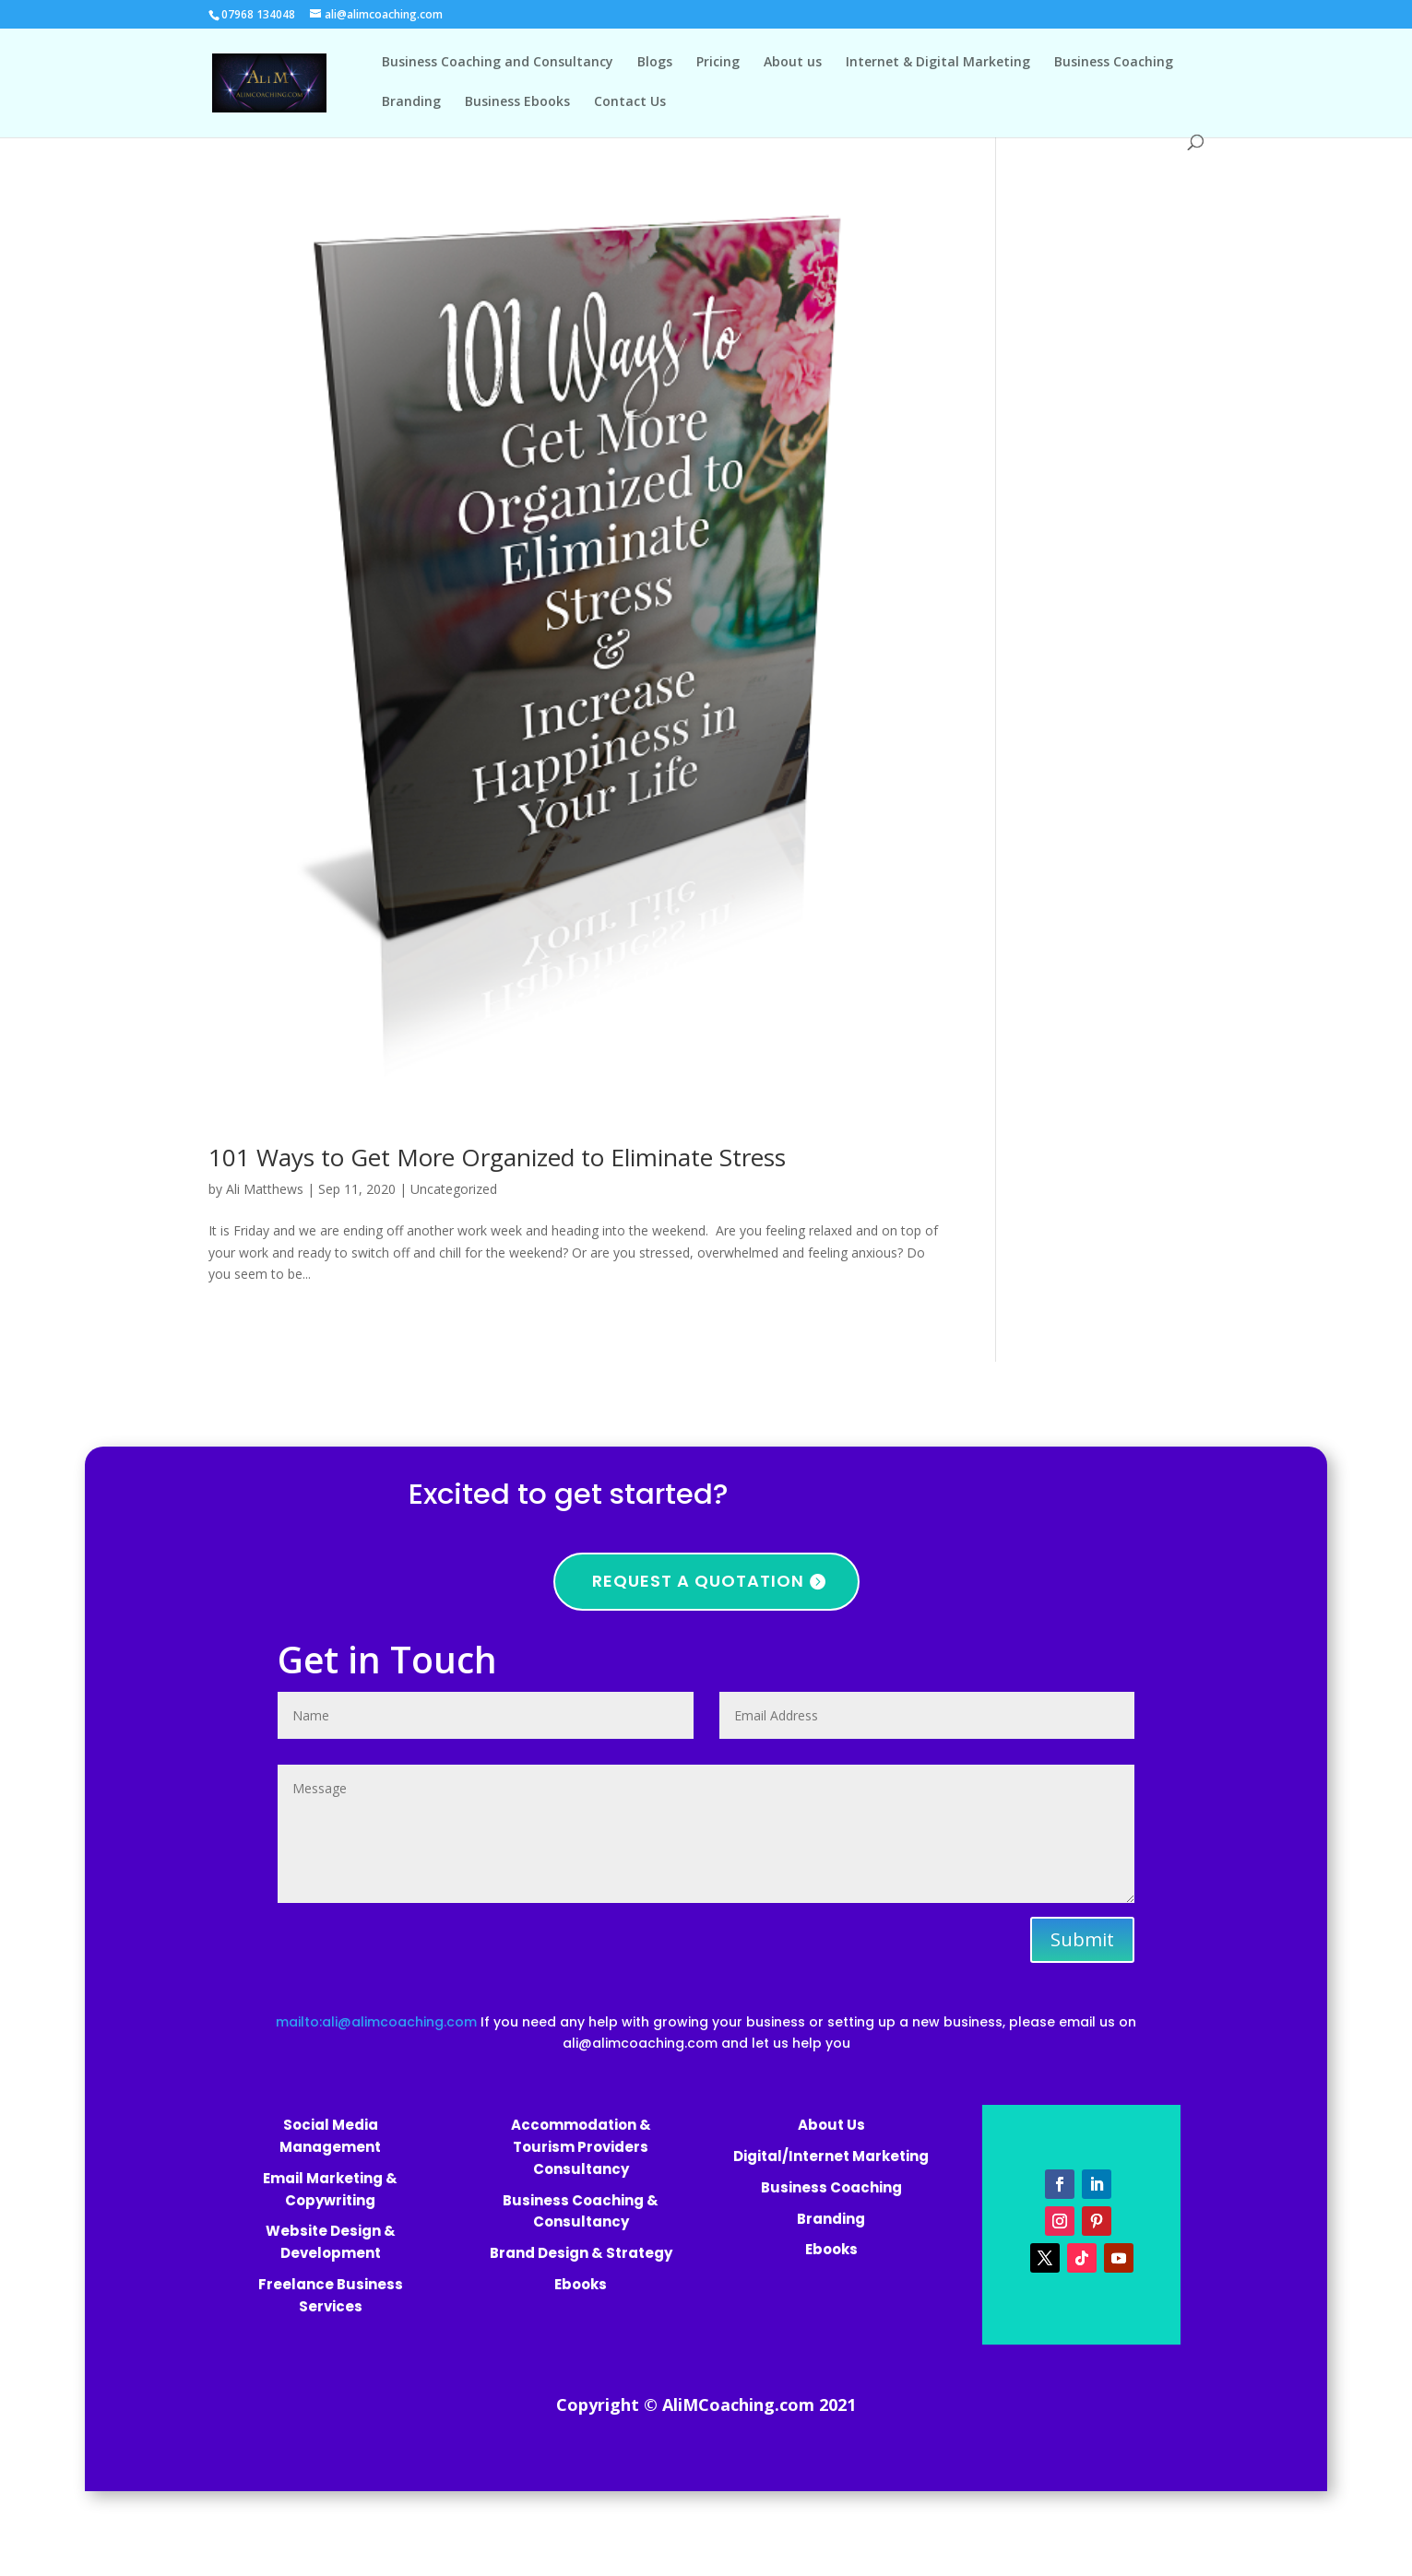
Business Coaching (1113, 62)
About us (793, 62)
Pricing (718, 62)
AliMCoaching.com (738, 2404)
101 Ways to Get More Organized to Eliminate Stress (497, 1157)
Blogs (654, 62)
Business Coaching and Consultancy (497, 62)
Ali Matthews (264, 1189)
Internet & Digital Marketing (938, 62)
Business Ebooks (517, 102)
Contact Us (630, 102)
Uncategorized (453, 1189)
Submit (1082, 1939)
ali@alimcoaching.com (640, 2043)
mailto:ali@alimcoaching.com (378, 2022)
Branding (411, 102)
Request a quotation (698, 1580)
